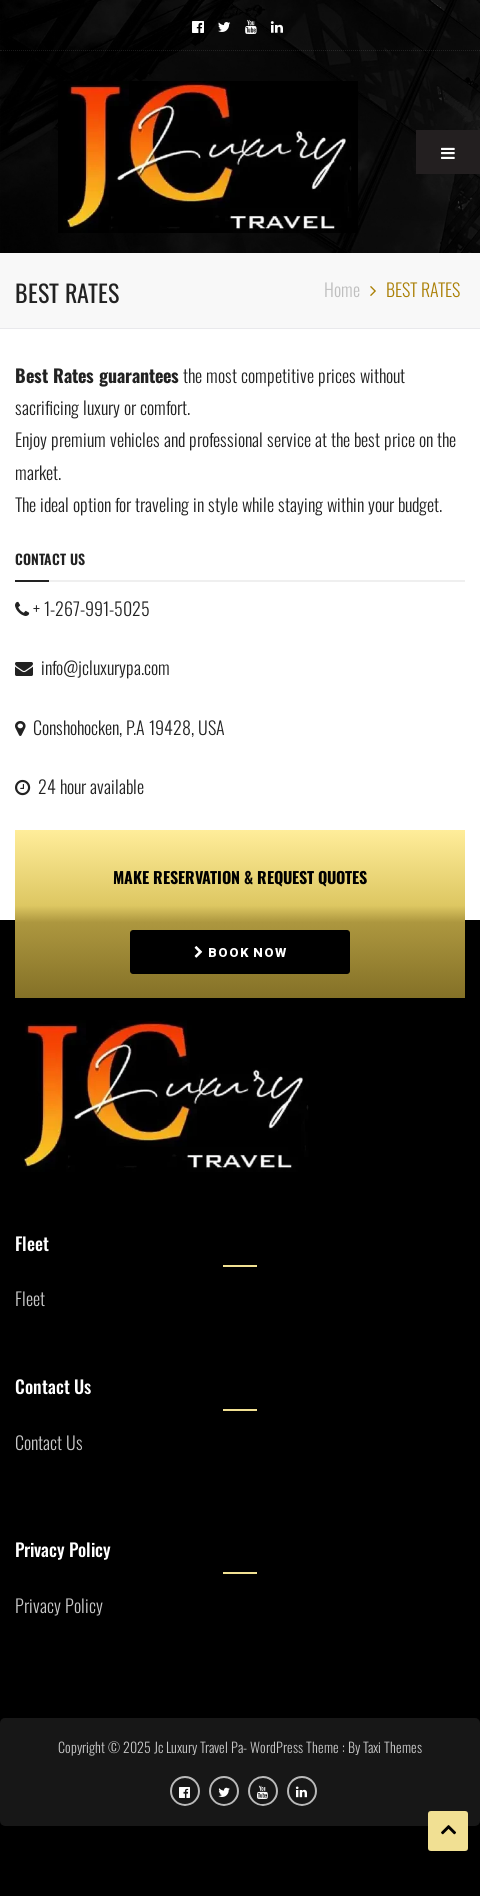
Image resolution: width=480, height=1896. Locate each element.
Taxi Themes (392, 1746)
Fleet (30, 1298)
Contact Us (49, 1442)
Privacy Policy (59, 1605)
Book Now (240, 952)
